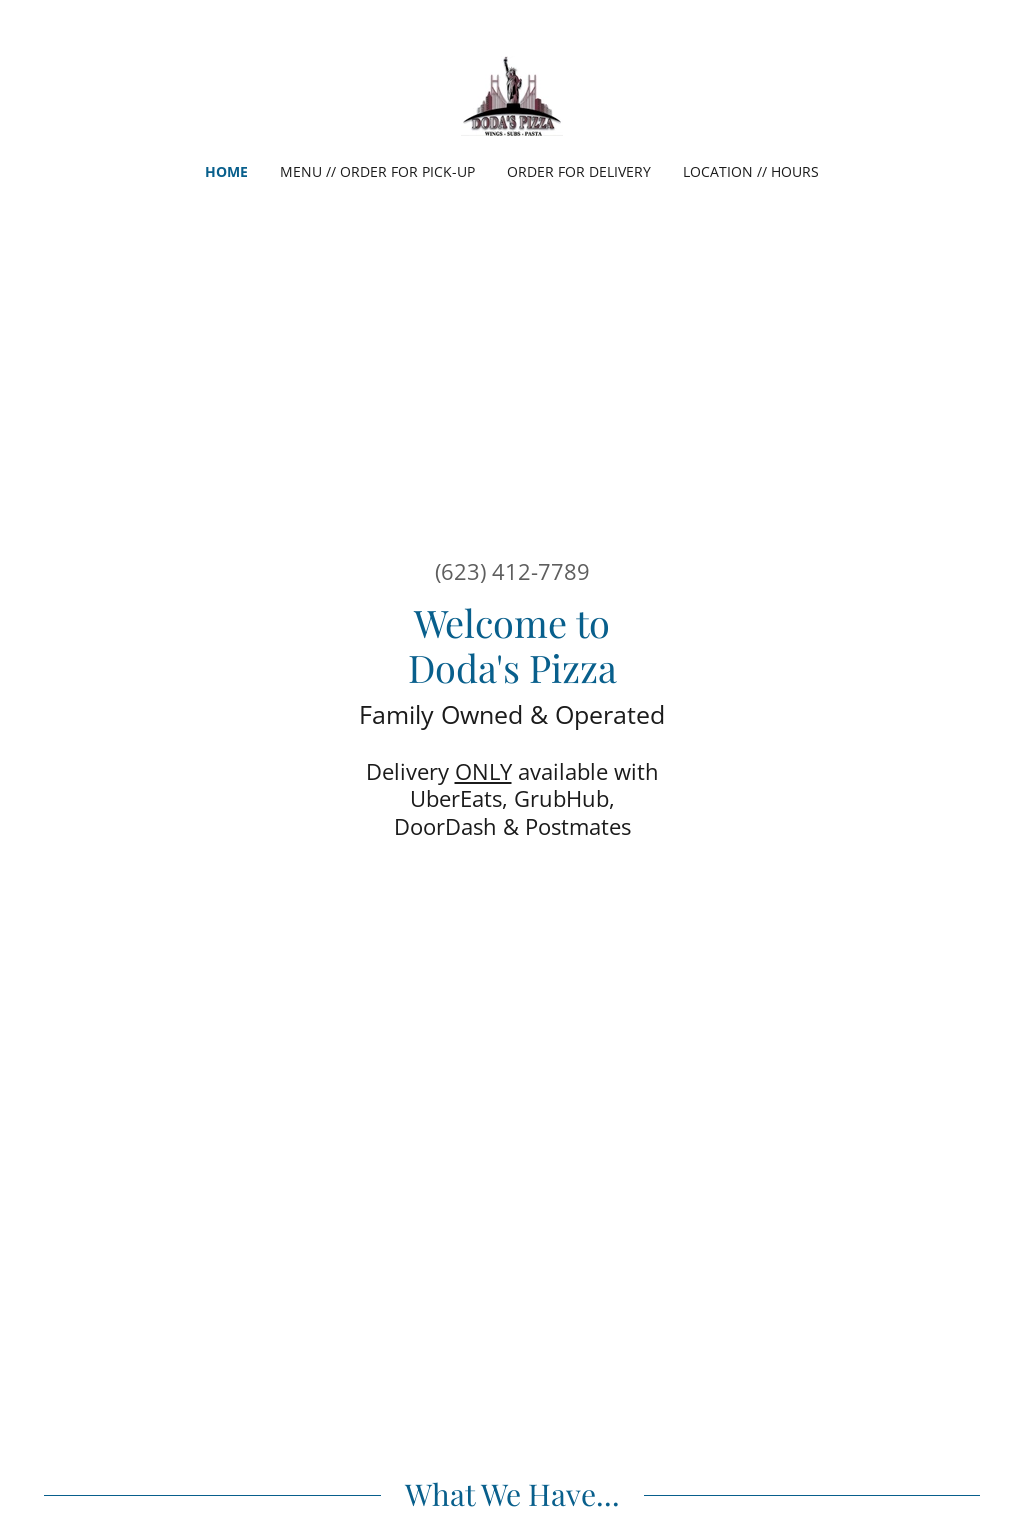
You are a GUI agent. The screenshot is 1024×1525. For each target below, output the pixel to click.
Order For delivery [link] (579, 171)
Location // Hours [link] (751, 171)
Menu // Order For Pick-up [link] (377, 171)
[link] (512, 94)
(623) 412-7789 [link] (512, 571)
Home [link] (226, 171)
